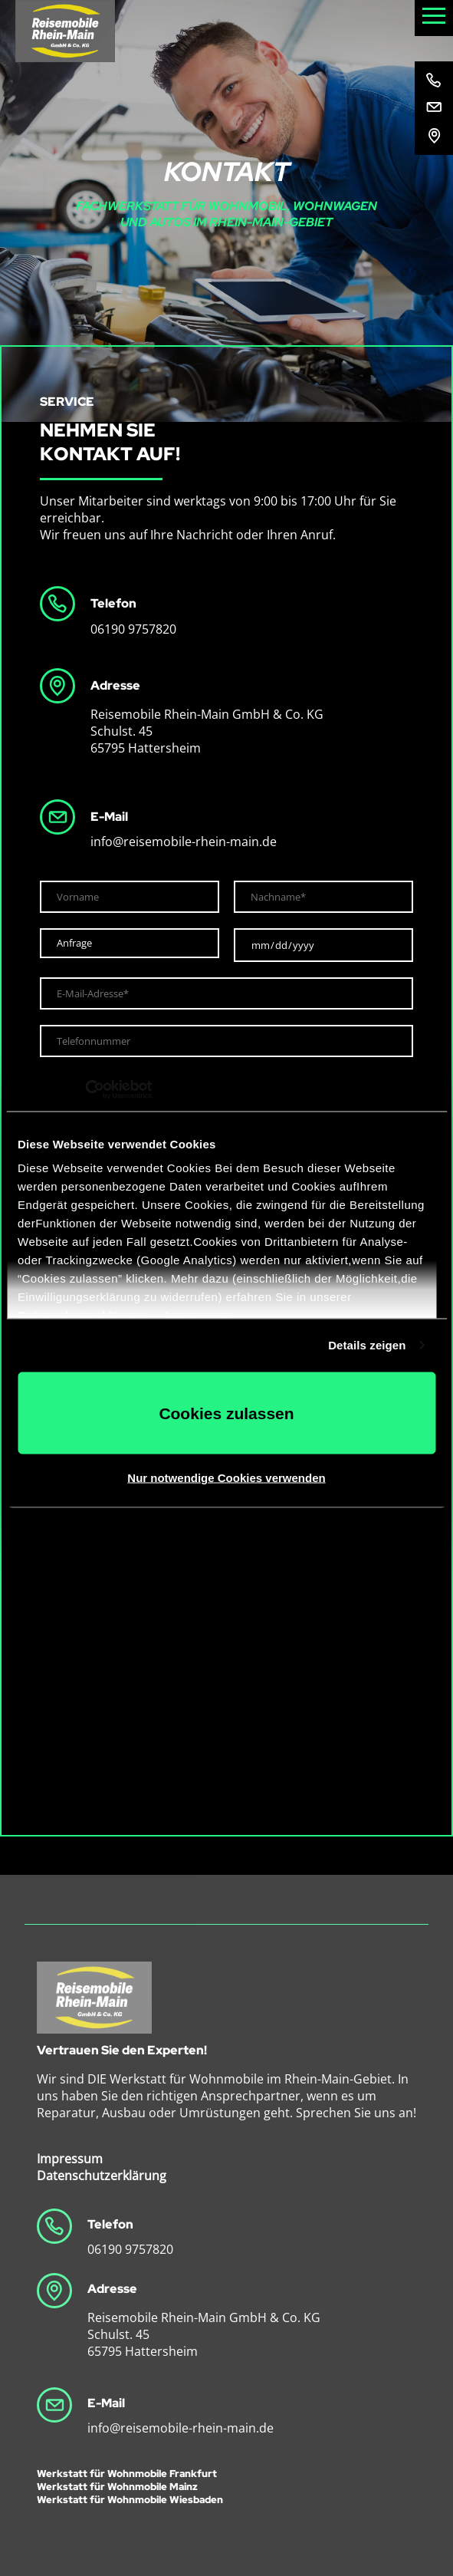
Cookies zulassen (226, 1412)
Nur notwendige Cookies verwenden (226, 1477)
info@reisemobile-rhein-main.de (183, 841)
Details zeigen (366, 1345)
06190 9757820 (133, 629)
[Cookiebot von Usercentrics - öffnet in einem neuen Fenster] (85, 1090)
